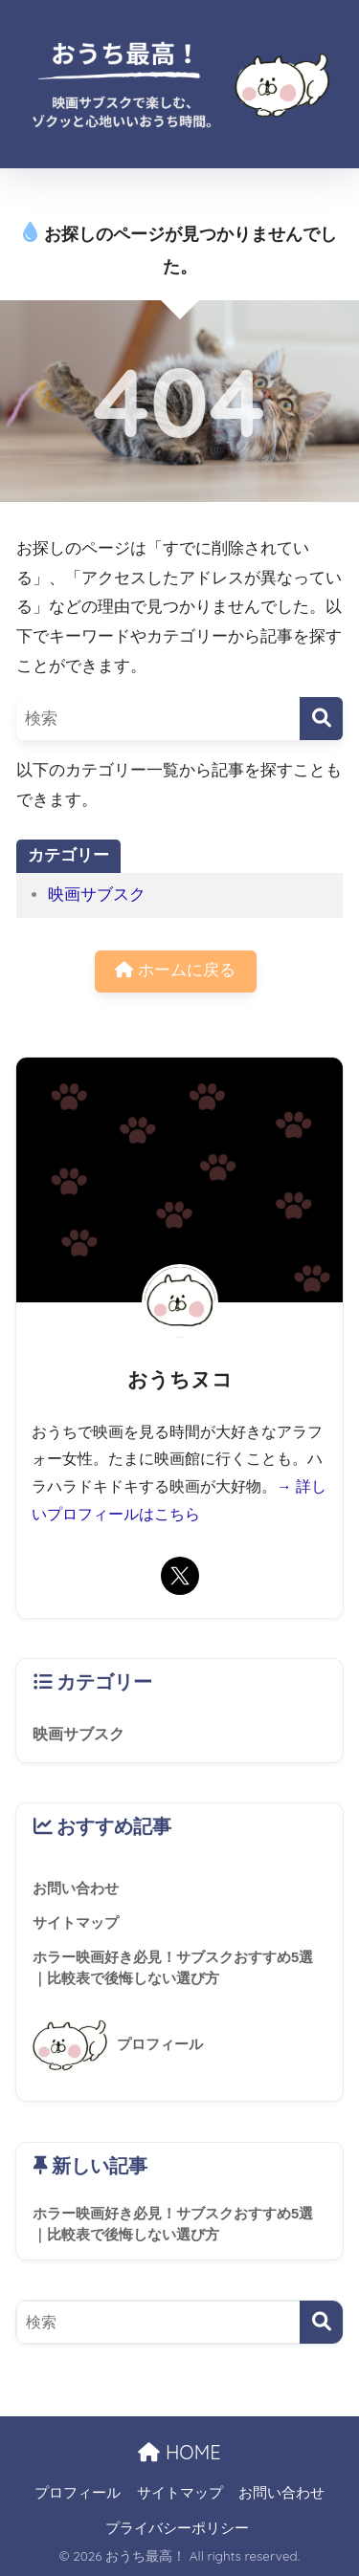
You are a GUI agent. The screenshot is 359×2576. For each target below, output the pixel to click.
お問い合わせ (281, 2492)
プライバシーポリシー (177, 2528)
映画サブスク (97, 894)
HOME (179, 2452)
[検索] (321, 718)
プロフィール (77, 2492)
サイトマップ (180, 2492)
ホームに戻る (175, 970)
